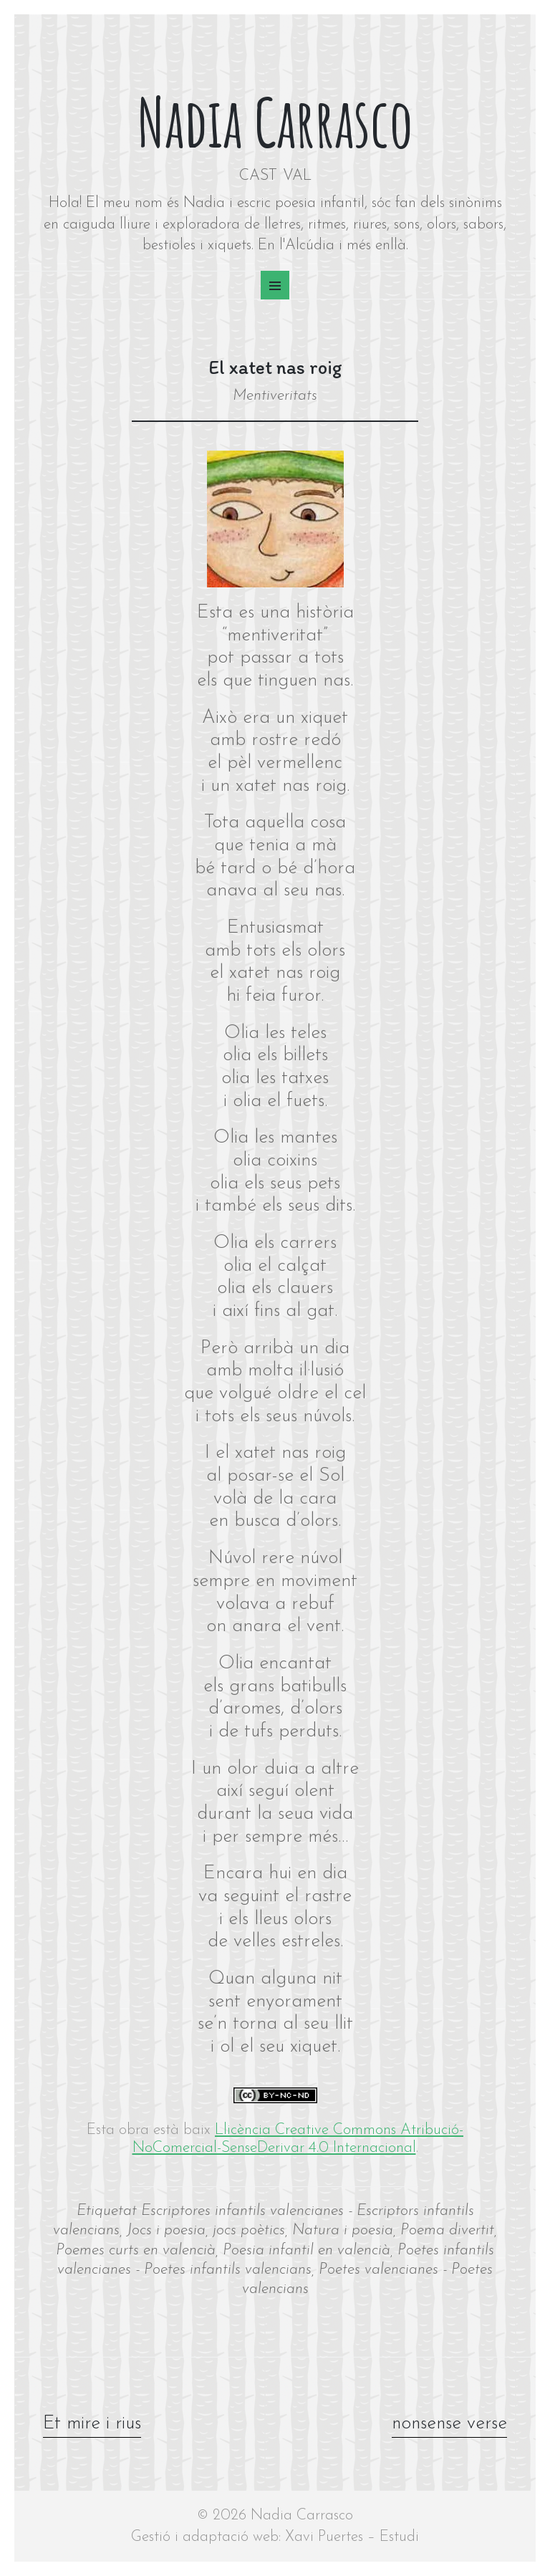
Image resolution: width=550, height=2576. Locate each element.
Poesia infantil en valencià (306, 2250)
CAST (258, 175)
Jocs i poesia (166, 2230)
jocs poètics (249, 2230)
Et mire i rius (93, 2423)
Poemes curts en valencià (136, 2250)
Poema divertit (447, 2230)
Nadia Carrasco (275, 122)
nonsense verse (448, 2423)
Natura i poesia (342, 2230)
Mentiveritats (275, 395)
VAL (297, 175)
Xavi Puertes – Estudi (352, 2536)
